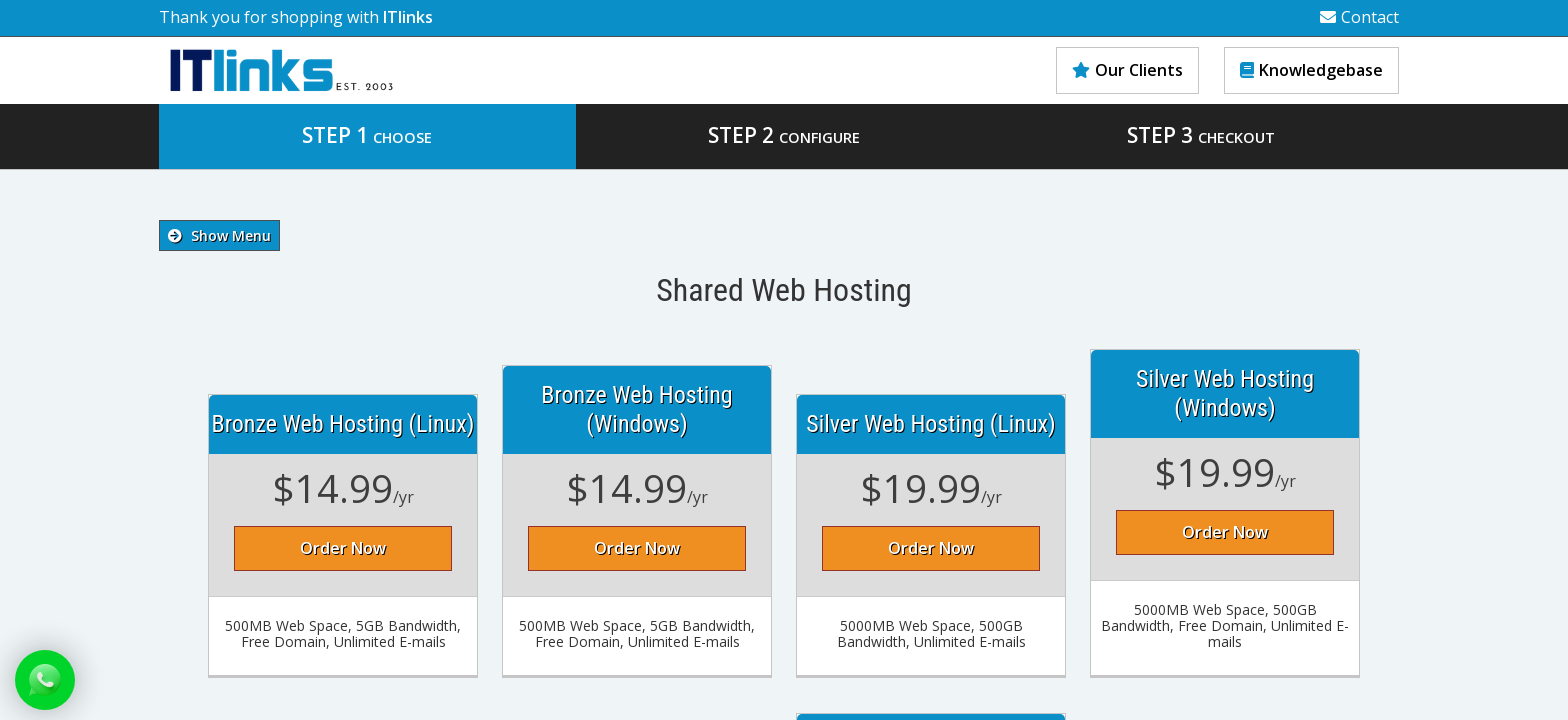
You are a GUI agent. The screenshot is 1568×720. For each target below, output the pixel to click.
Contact (1359, 17)
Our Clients (1127, 70)
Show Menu (219, 235)
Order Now (343, 548)
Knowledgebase (1311, 70)
